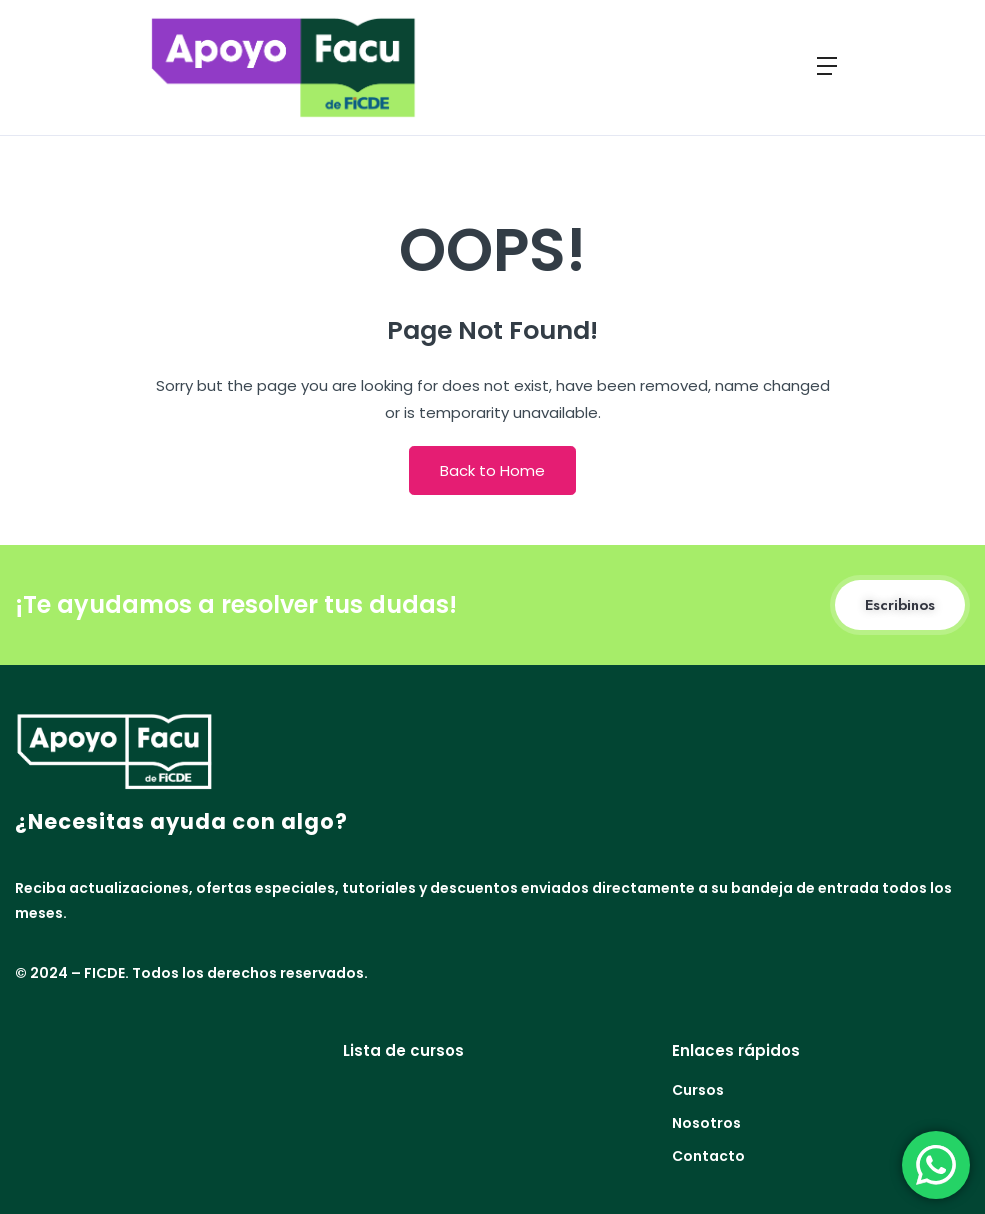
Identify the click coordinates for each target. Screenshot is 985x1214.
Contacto (708, 1156)
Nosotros (706, 1123)
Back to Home (492, 470)
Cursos (698, 1090)
